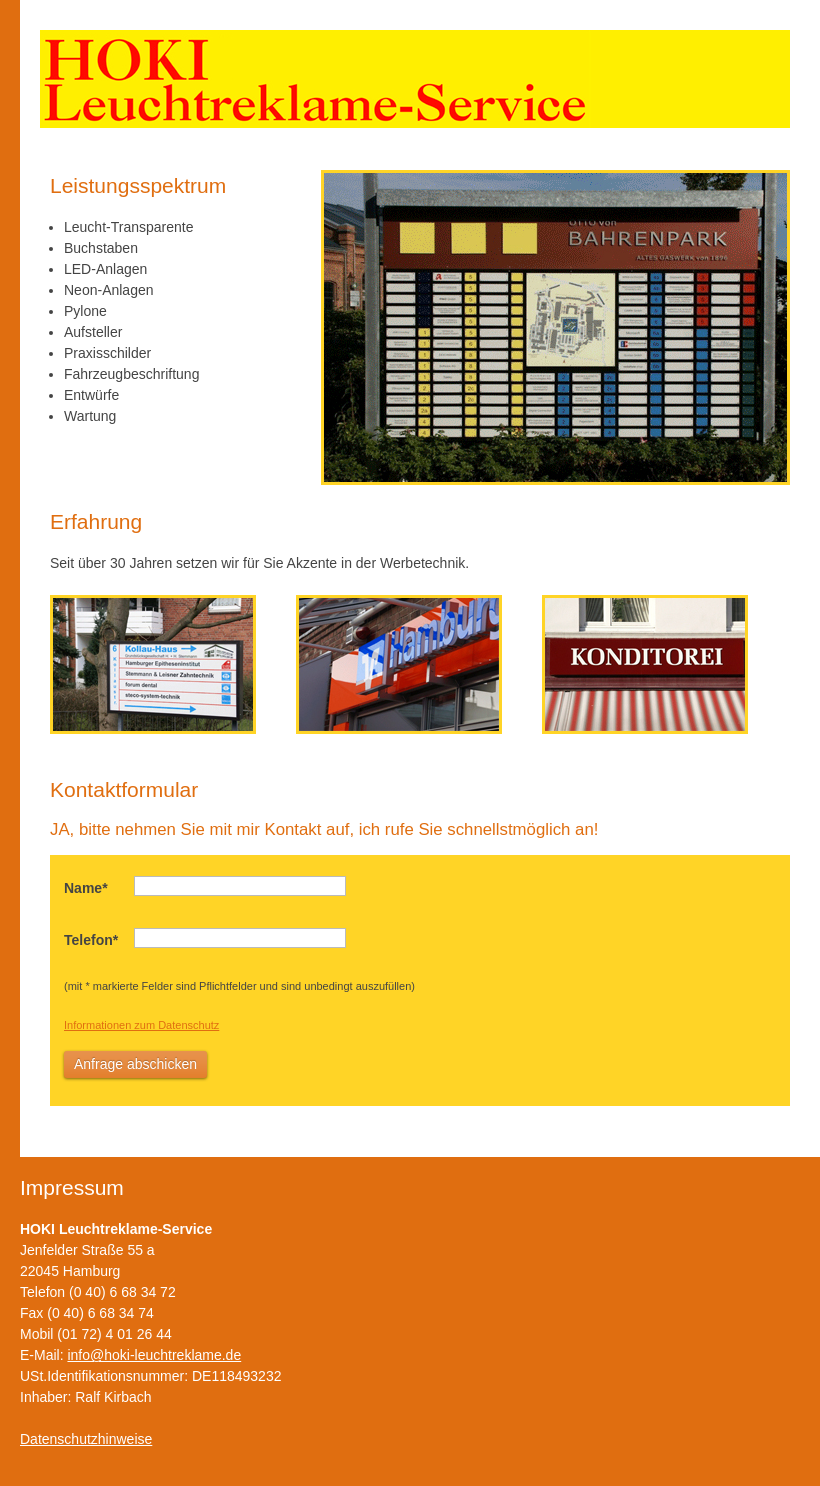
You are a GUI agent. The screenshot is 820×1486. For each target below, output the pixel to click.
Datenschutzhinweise (86, 1439)
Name (86, 888)
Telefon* (91, 940)
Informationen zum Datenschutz (141, 1025)
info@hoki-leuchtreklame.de (154, 1355)
